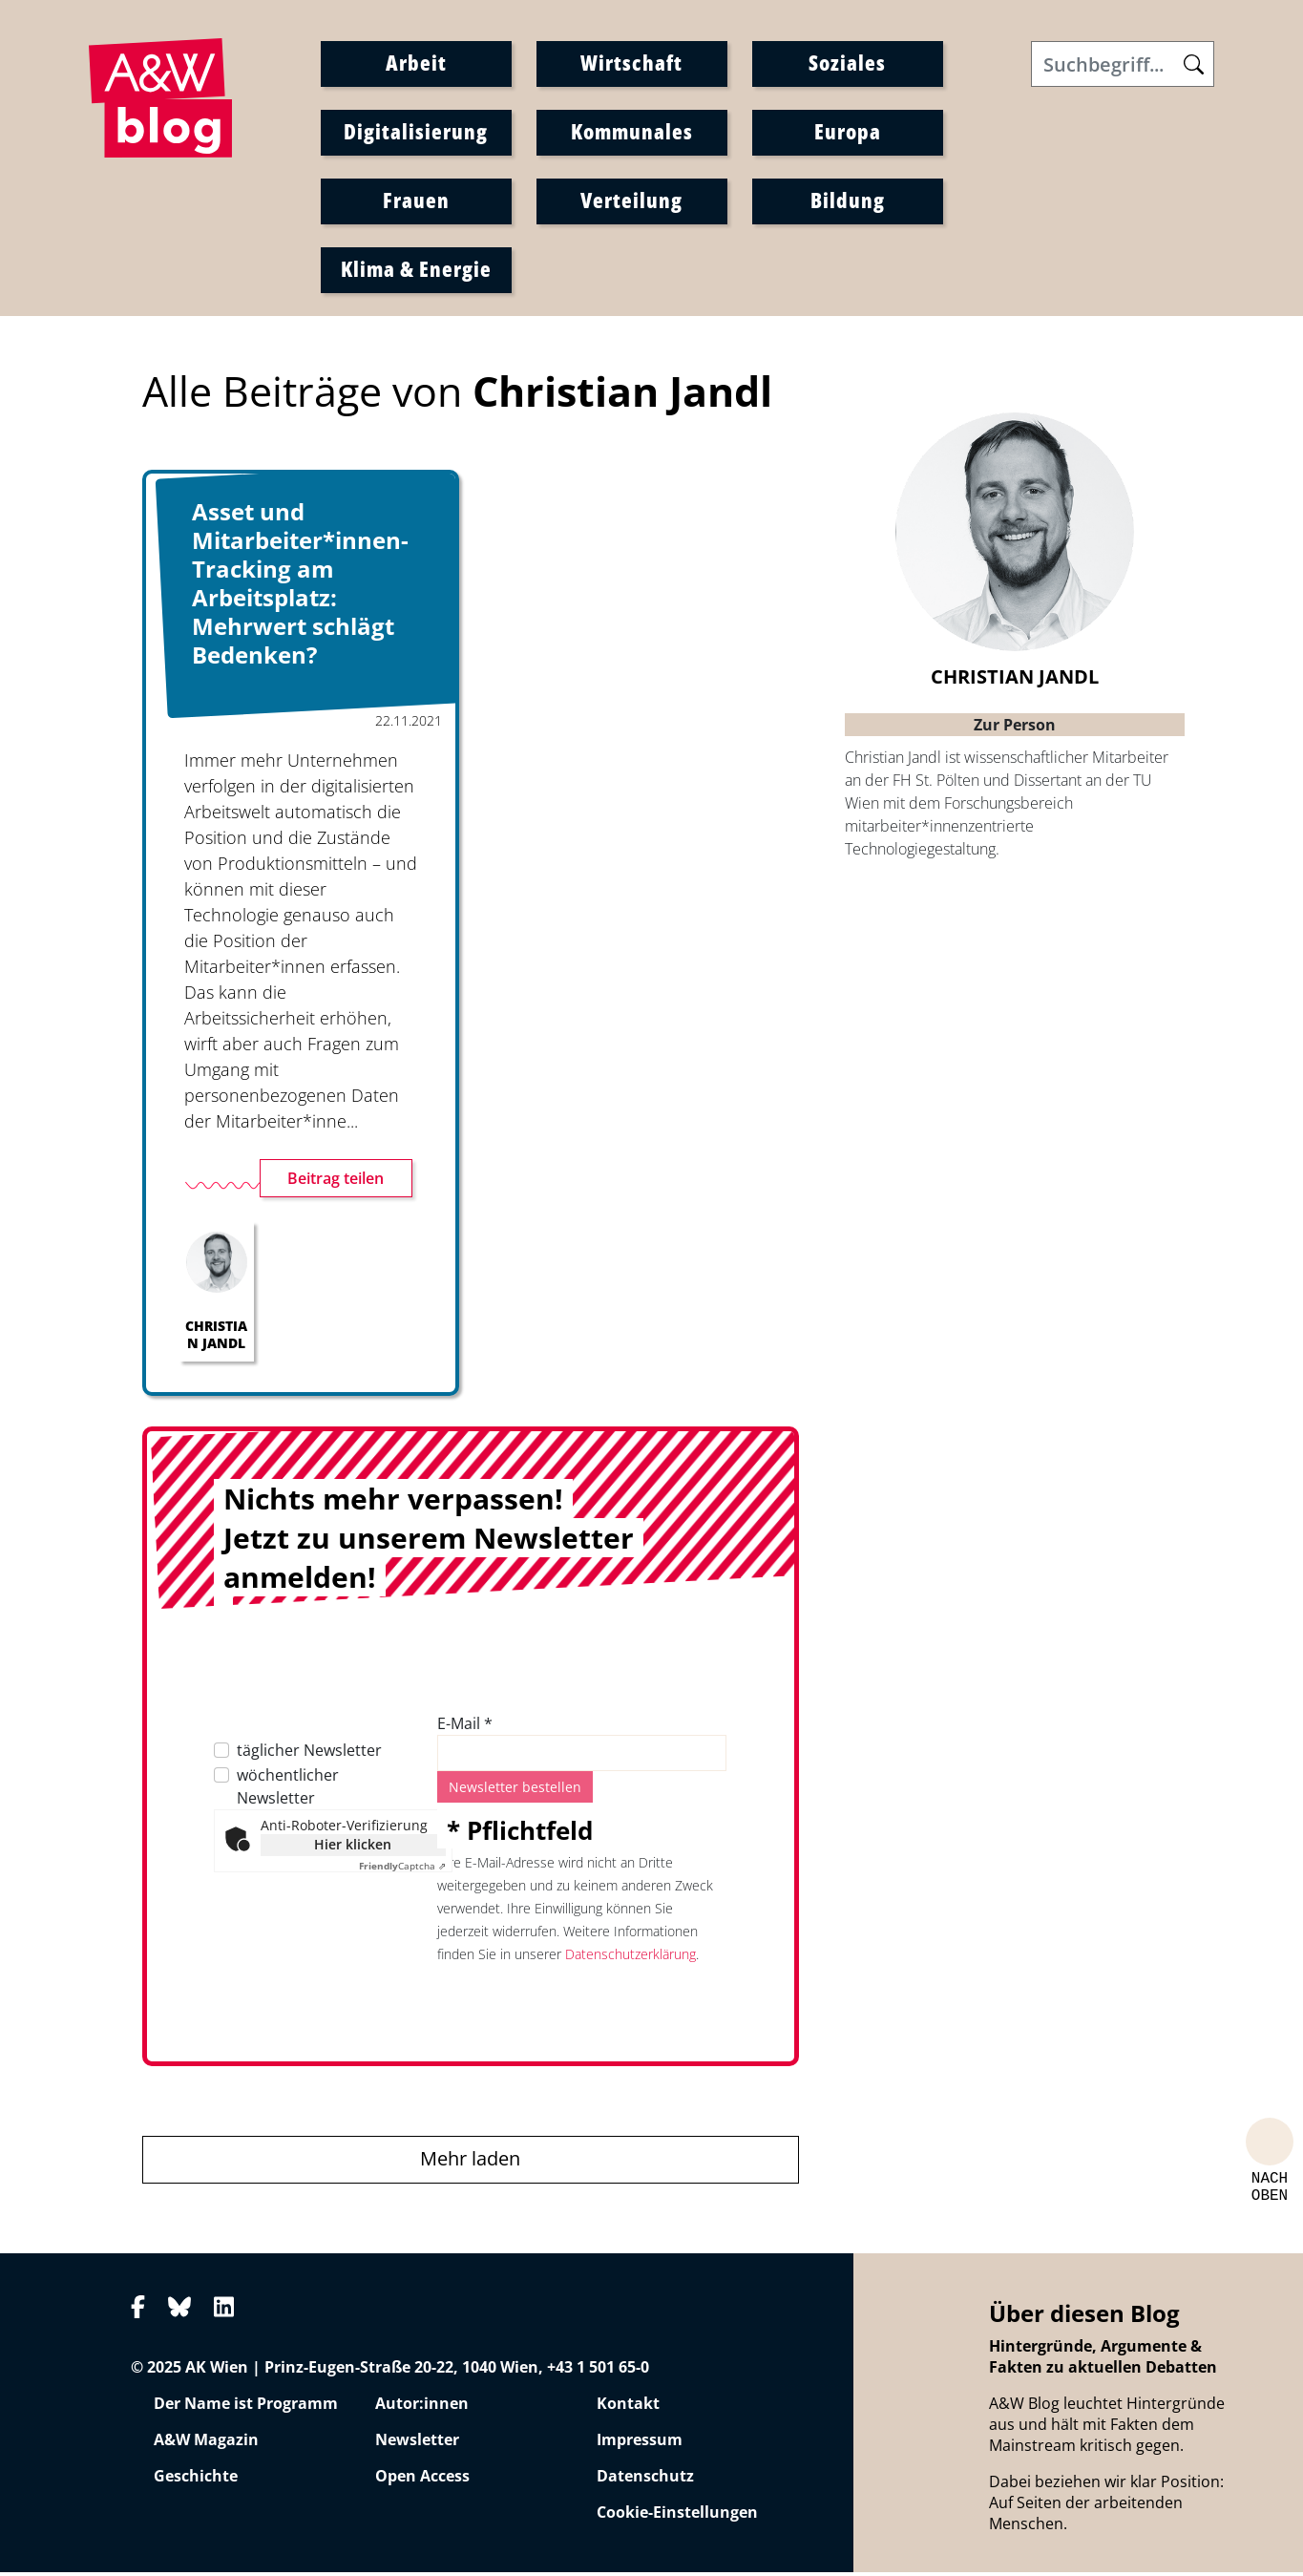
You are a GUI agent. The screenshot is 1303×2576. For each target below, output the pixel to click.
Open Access (422, 2480)
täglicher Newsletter (309, 1754)
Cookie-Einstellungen (677, 2516)
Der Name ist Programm (246, 2407)
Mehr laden (470, 2163)
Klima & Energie (416, 270)
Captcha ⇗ (402, 1870)
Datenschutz (645, 2480)
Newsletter (417, 2444)
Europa (847, 132)
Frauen (416, 201)
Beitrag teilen (335, 1182)
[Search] (1122, 66)
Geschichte (196, 2480)
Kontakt (628, 2407)
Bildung (847, 201)
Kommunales (632, 132)
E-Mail (465, 1728)
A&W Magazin (206, 2444)
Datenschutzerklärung (630, 1959)
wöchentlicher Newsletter (288, 1791)
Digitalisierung (416, 132)
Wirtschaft (631, 64)
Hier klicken (352, 1849)
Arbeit (416, 64)
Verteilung (631, 201)
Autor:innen (422, 2407)
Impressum (640, 2444)
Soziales (847, 64)
